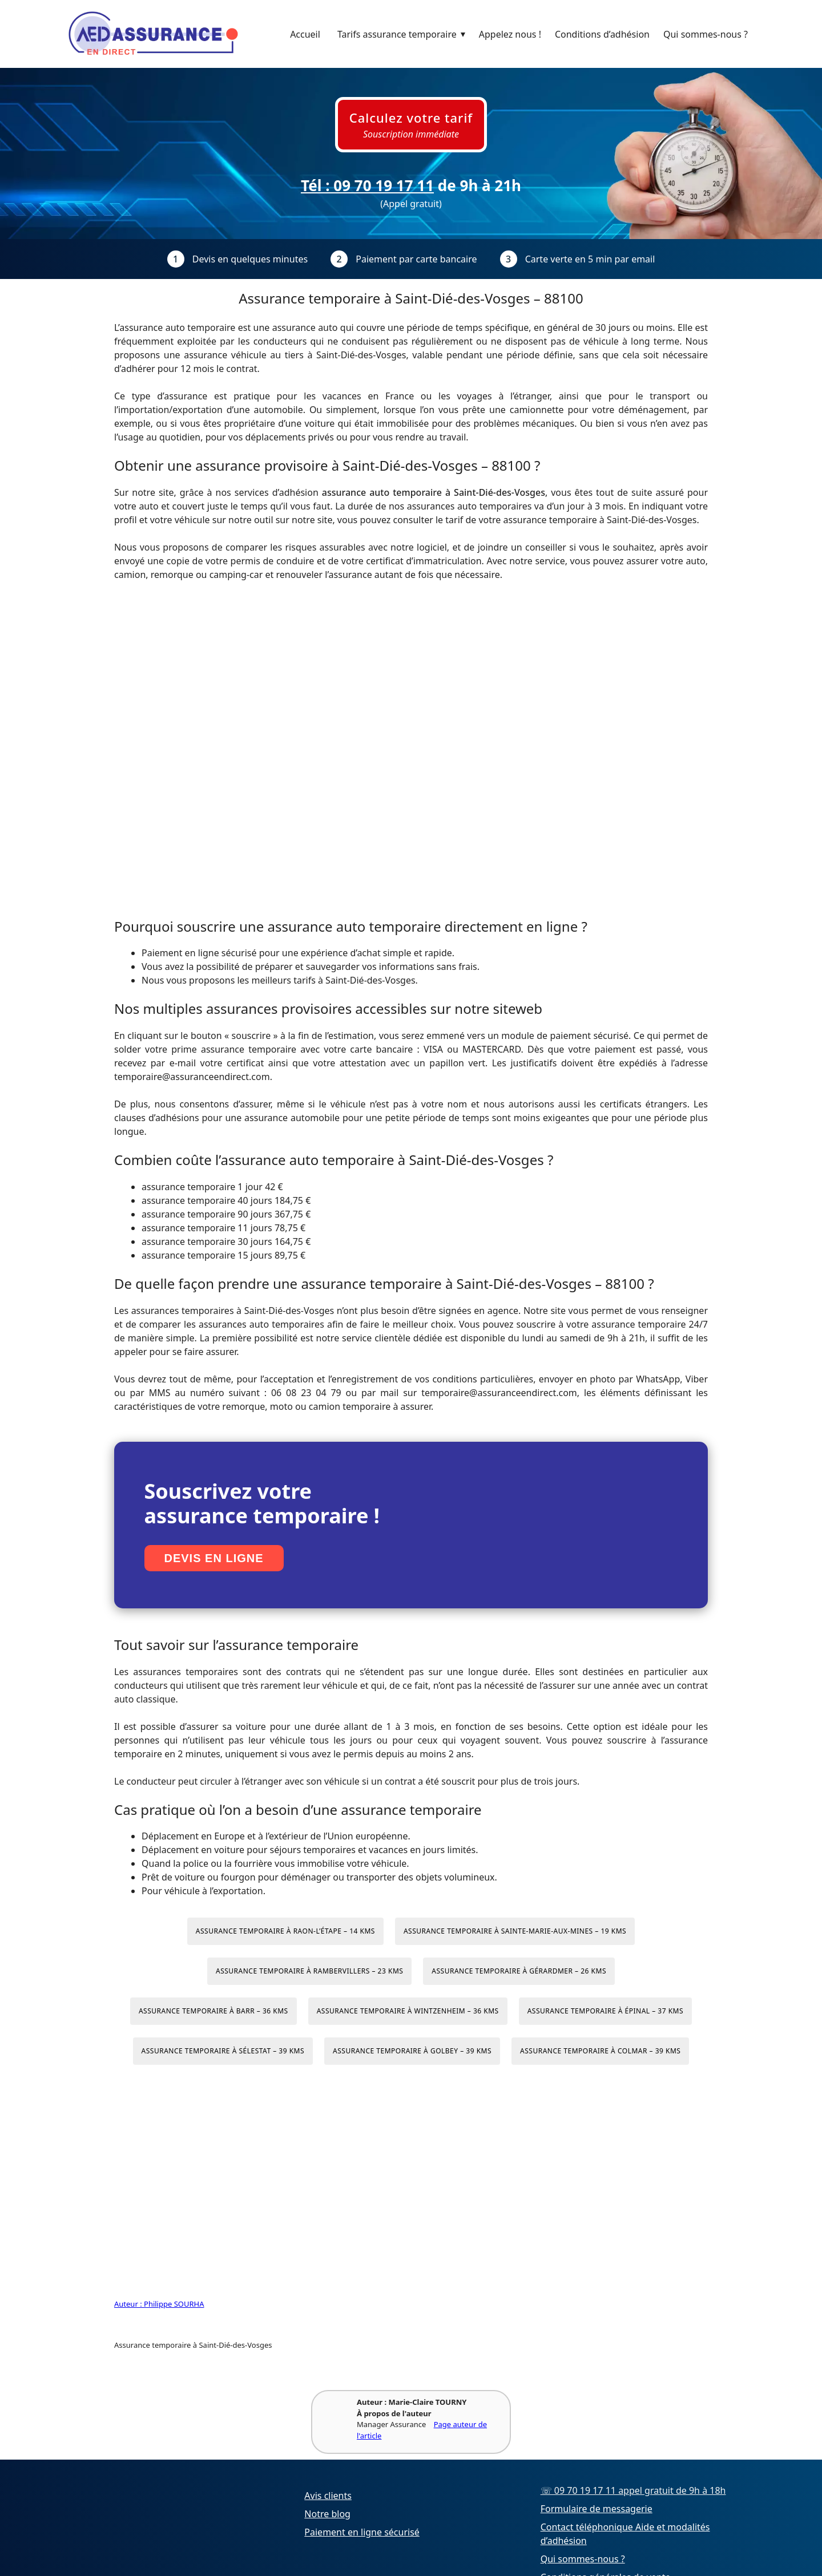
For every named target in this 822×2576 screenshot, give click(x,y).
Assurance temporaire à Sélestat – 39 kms (223, 2051)
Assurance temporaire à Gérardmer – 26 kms (519, 1971)
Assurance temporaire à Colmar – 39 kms (600, 2051)
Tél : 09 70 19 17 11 (367, 185)
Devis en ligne (214, 1558)
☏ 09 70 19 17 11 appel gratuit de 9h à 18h (633, 2490)
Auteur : (129, 2304)
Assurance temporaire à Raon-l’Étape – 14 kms (285, 1931)
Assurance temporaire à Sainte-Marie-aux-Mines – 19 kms (515, 1931)
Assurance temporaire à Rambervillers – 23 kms (309, 1971)
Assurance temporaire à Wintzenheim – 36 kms (408, 2011)
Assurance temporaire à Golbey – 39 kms (412, 2051)
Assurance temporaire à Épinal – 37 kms (605, 2011)
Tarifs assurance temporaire (404, 34)
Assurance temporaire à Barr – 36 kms (213, 2011)
